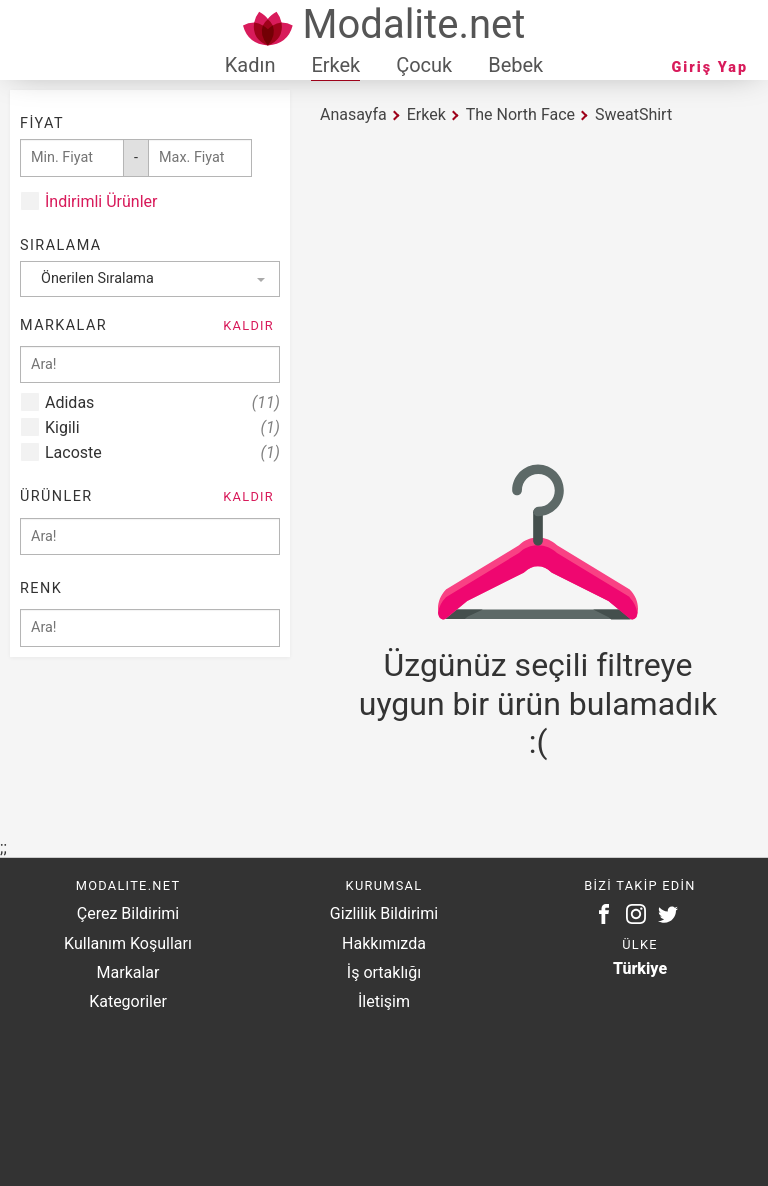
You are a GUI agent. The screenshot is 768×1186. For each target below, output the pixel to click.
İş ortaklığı (384, 972)
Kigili (162, 427)
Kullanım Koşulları (128, 943)
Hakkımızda (384, 943)
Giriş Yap (710, 67)
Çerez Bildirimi (128, 913)
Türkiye (640, 968)
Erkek (335, 65)
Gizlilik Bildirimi (384, 913)
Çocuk (424, 65)
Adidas (162, 402)
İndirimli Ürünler (101, 201)
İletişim (384, 1001)
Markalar (128, 972)
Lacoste (162, 452)
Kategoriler (128, 1001)
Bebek (515, 65)
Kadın (250, 65)
